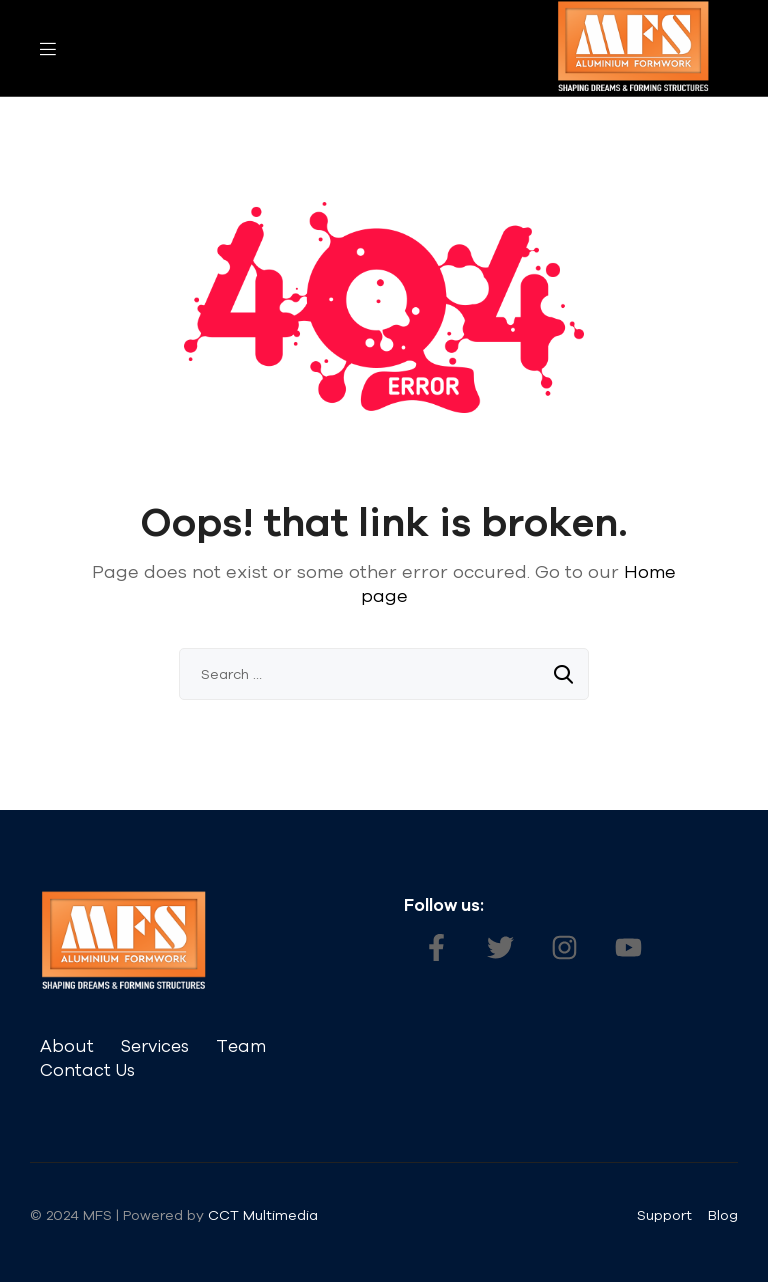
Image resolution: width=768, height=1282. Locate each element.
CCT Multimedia (265, 1215)
